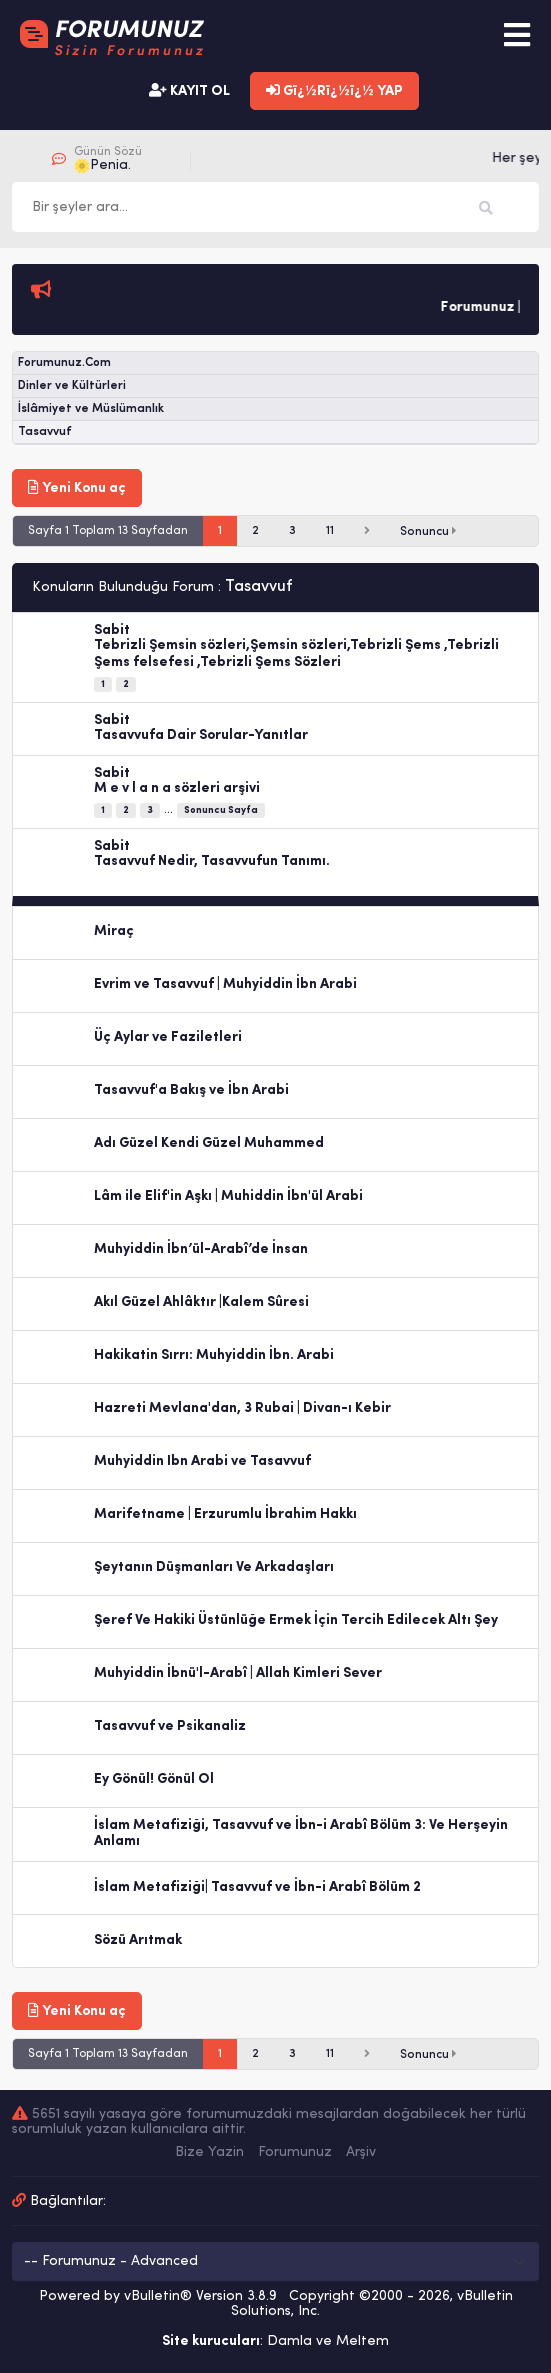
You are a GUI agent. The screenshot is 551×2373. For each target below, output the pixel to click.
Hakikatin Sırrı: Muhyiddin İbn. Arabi (214, 1355)
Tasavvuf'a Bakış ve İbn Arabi (191, 1090)
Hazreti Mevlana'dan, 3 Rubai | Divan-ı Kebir (242, 1408)
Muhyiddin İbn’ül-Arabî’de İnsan (201, 1249)
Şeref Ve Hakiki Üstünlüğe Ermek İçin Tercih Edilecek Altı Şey (296, 1620)
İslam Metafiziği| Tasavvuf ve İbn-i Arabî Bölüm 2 (257, 1887)
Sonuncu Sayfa (221, 810)
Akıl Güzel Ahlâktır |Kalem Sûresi (201, 1302)
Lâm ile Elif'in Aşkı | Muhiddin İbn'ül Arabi (228, 1196)
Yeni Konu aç (77, 488)
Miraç (114, 931)
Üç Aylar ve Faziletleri (168, 1037)
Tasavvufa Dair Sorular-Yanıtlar (201, 735)
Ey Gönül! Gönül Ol (154, 1779)
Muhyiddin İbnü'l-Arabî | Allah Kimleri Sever (238, 1673)
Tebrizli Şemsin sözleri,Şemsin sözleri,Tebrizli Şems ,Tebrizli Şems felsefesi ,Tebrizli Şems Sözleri (296, 654)
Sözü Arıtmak (138, 1940)
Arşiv (361, 2152)
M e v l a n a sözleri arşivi (177, 788)
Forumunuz (295, 2152)
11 (330, 531)
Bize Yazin (209, 2152)
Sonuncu (428, 531)
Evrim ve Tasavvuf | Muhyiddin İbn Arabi (225, 984)
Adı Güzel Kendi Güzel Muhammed (209, 1143)
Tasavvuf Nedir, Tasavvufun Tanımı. (212, 861)
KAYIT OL (189, 91)
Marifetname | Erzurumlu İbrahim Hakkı (225, 1514)
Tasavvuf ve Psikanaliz (170, 1726)
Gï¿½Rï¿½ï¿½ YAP (334, 91)
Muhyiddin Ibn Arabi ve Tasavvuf (202, 1461)
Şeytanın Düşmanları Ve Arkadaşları (214, 1567)
